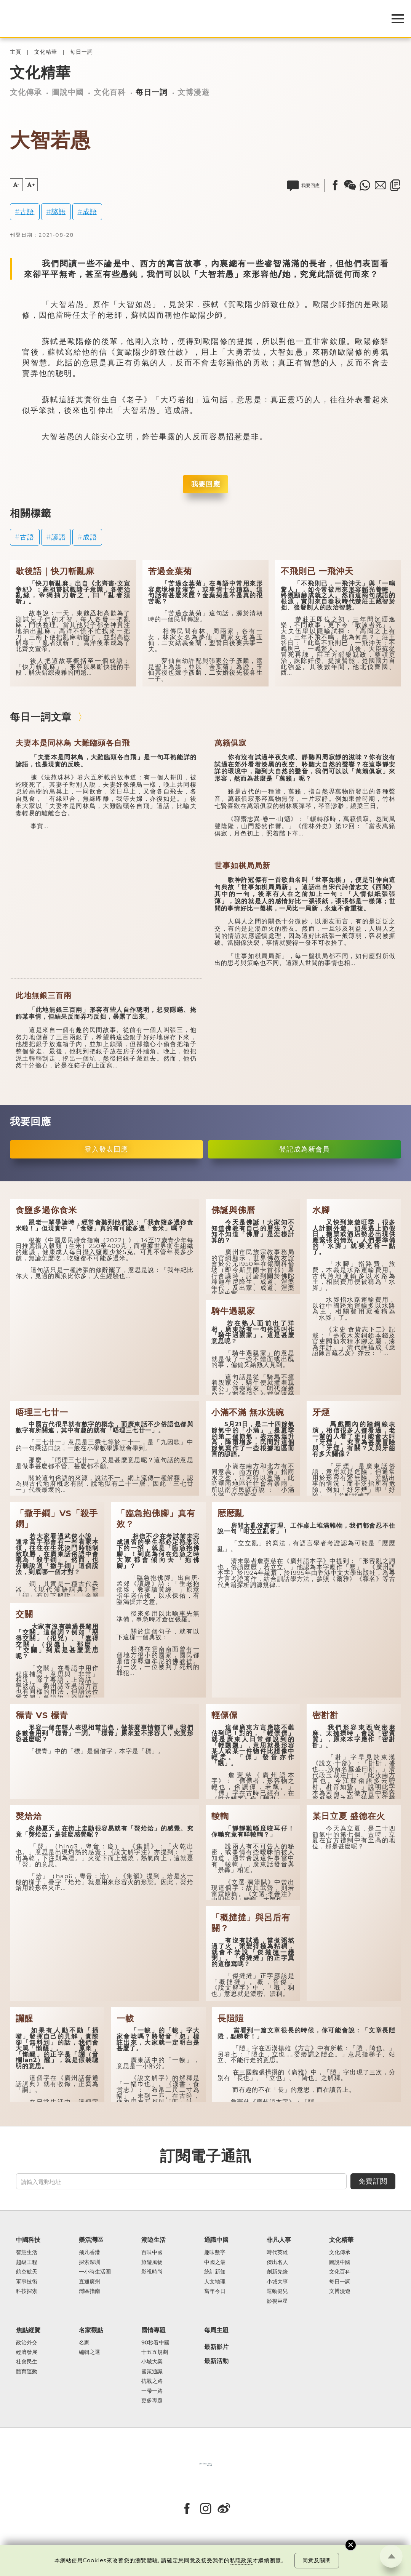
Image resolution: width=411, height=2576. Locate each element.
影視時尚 (152, 2272)
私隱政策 (241, 2560)
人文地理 (214, 2282)
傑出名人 (277, 2262)
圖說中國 (68, 92)
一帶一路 (152, 2391)
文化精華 (45, 52)
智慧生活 (26, 2252)
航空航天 (26, 2272)
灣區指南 (89, 2291)
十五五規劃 (154, 2352)
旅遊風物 (152, 2262)
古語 (27, 211)
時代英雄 (277, 2252)
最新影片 (216, 2347)
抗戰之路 (152, 2381)
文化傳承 (26, 92)
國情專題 (153, 2330)
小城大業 (152, 2362)
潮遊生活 (153, 2239)
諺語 (58, 211)
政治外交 (26, 2343)
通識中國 (216, 2239)
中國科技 (28, 2239)
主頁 (15, 52)
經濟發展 (26, 2352)
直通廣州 (89, 2282)
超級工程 (26, 2262)
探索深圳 (89, 2262)
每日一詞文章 (41, 717)
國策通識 (152, 2371)
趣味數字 (214, 2252)
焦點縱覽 (28, 2330)
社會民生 (26, 2362)
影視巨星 (277, 2301)
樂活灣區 (91, 2239)
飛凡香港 (89, 2252)
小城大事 (277, 2282)
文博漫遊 (193, 92)
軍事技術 (26, 2282)
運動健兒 (277, 2291)
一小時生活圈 (95, 2272)
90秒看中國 (155, 2343)
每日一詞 (81, 52)
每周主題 (216, 2330)
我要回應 (205, 484)
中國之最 (214, 2262)
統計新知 (214, 2272)
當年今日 (214, 2291)
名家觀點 (91, 2330)
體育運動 (26, 2371)
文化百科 (110, 92)
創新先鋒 (277, 2272)
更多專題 (152, 2400)
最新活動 (216, 2361)
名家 (84, 2343)
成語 (90, 211)
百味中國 (152, 2252)
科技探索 (26, 2291)
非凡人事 (279, 2239)
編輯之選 (89, 2352)
